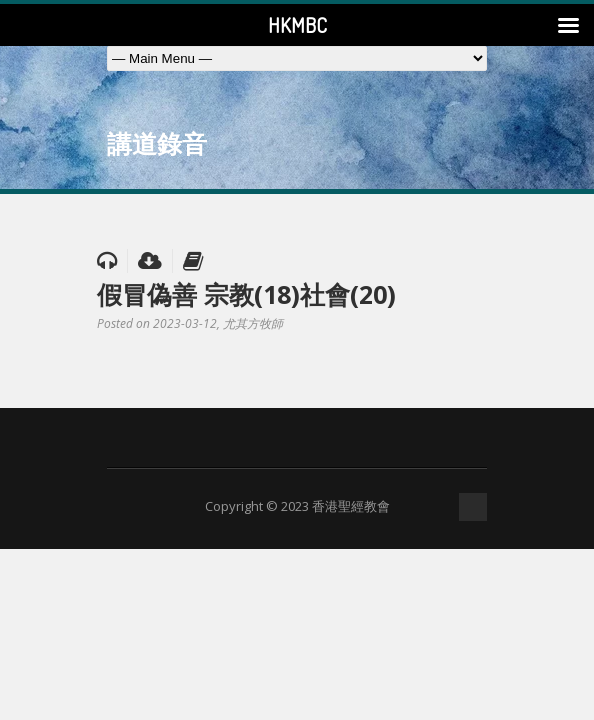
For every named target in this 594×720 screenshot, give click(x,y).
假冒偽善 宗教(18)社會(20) (246, 294)
